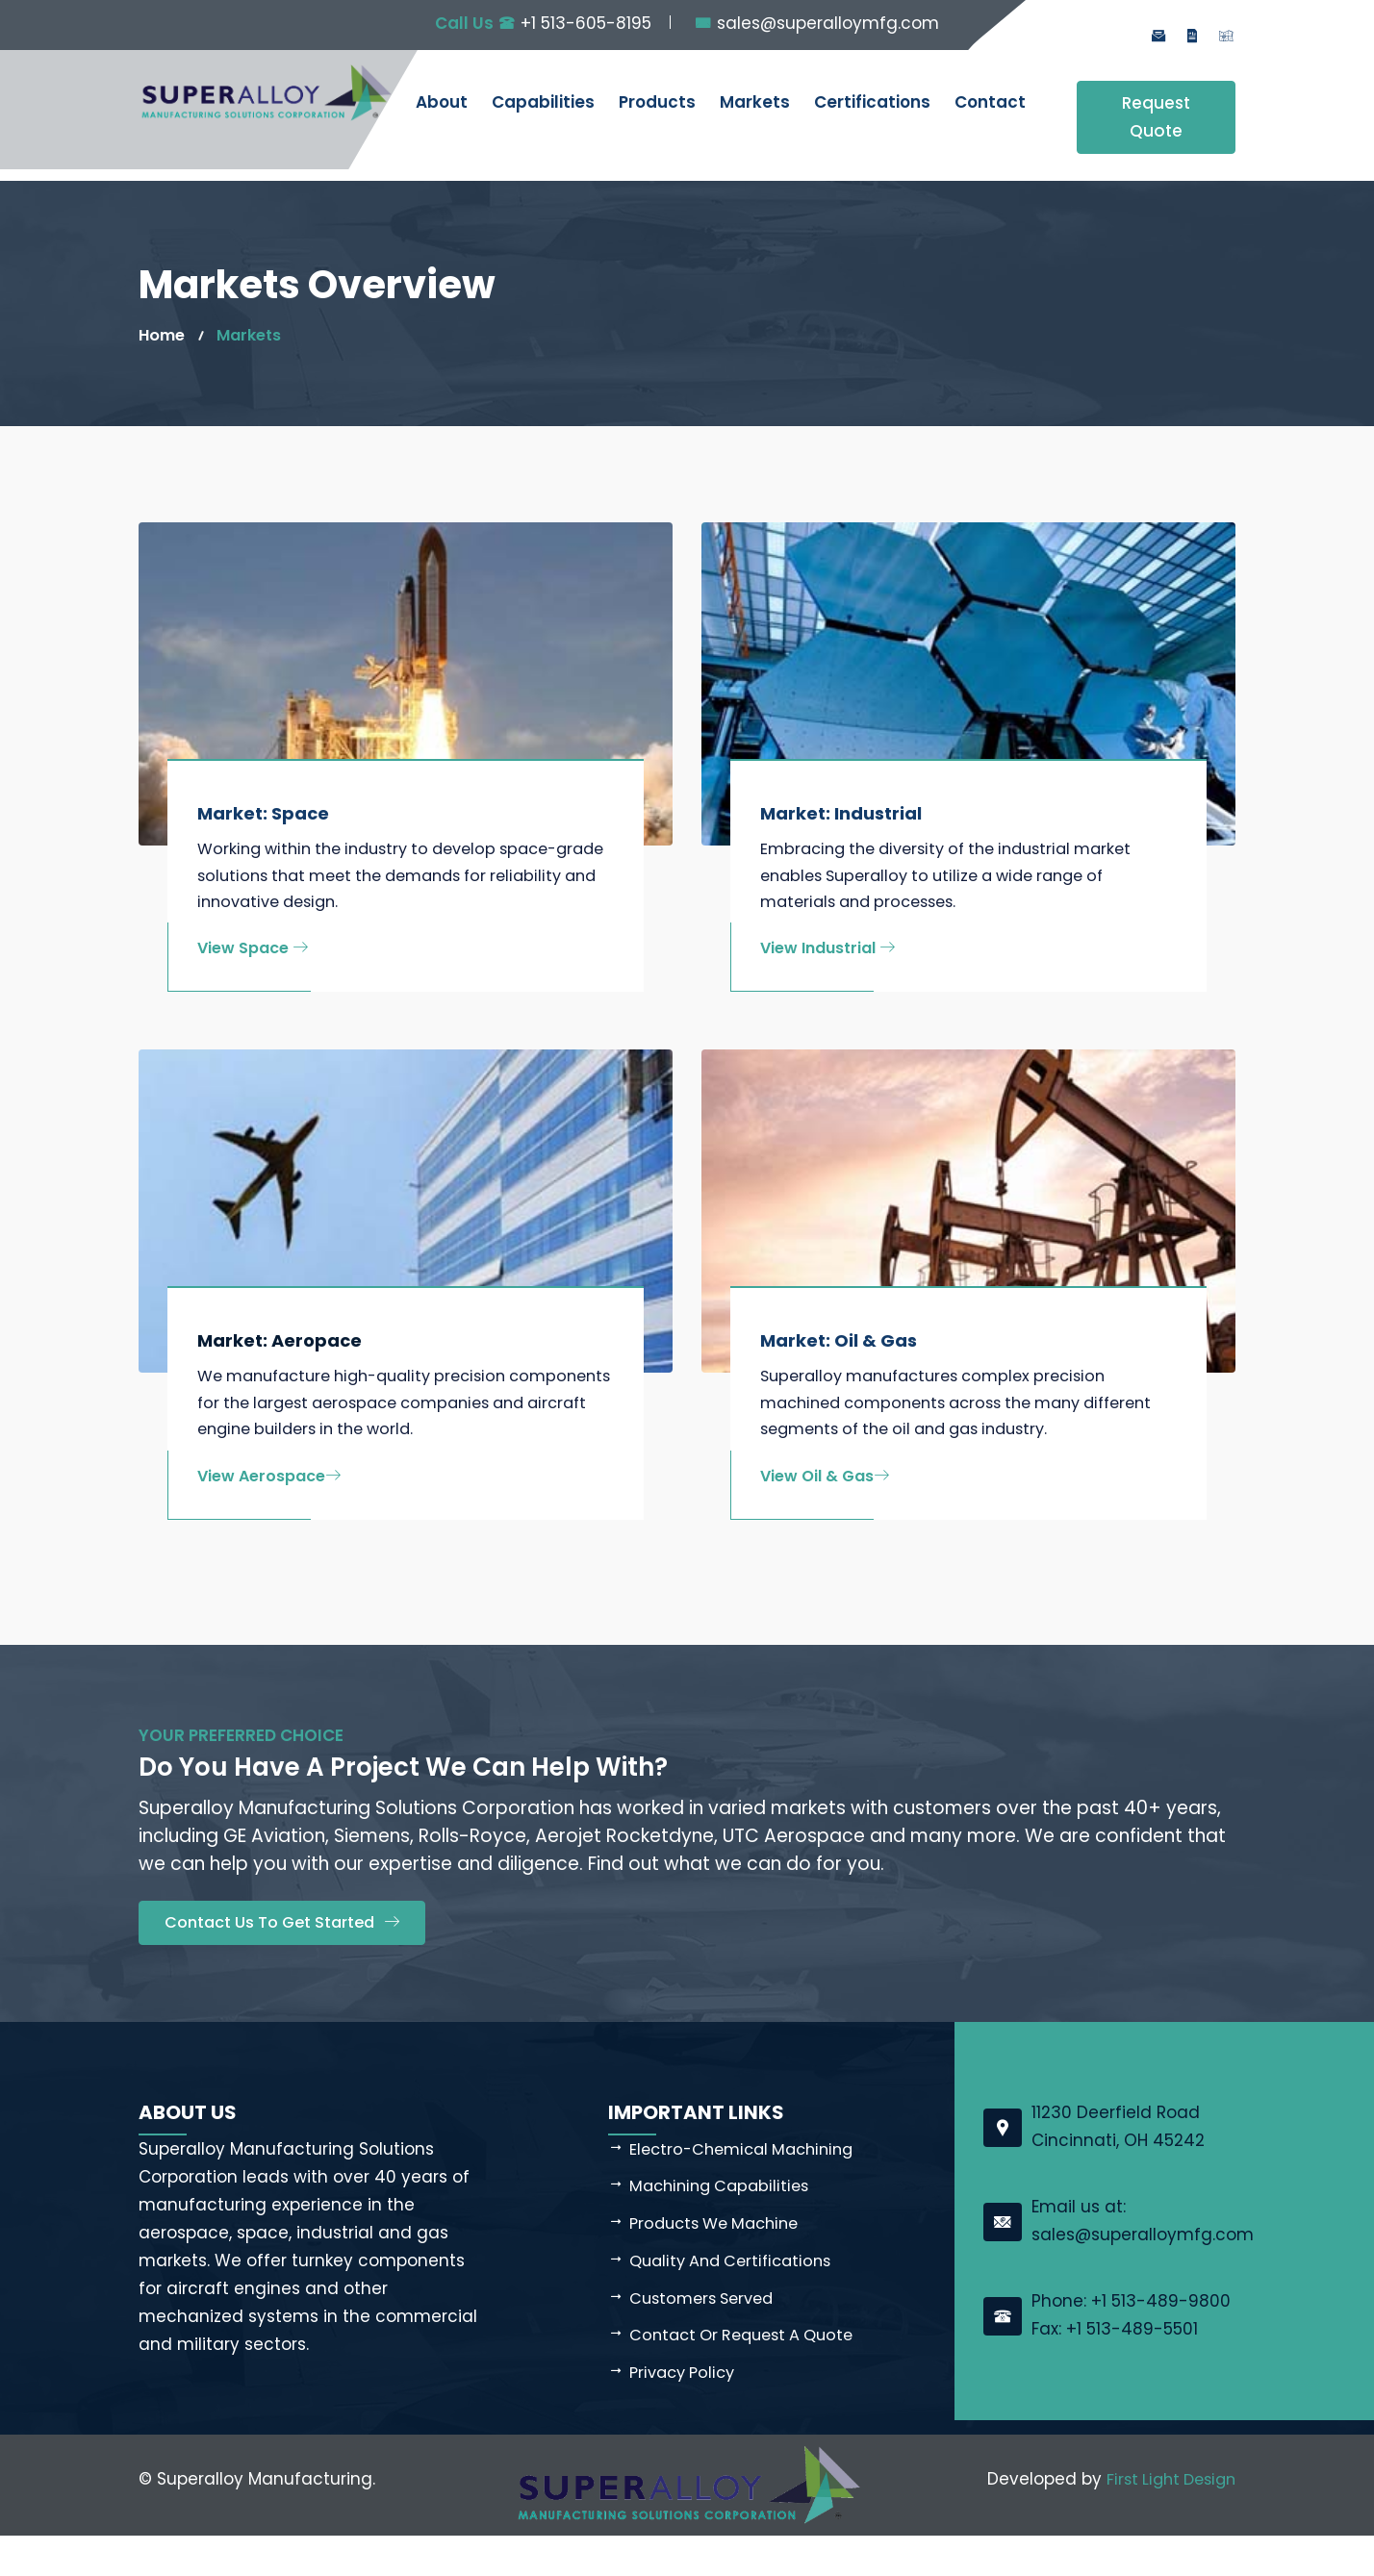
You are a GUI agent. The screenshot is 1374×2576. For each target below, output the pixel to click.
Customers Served (706, 2337)
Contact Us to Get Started (287, 1960)
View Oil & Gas (824, 1485)
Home (164, 334)
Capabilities (543, 102)
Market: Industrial (841, 813)
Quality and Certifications (736, 2299)
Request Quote (1156, 116)
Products (657, 102)
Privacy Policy (686, 2412)
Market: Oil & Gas (838, 1345)
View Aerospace (269, 1513)
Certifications (872, 102)
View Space (252, 953)
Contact (990, 102)
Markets (755, 102)
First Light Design (1166, 2519)
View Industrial (827, 953)
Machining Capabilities (724, 2224)
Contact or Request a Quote (748, 2375)
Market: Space (263, 813)
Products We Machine (720, 2262)
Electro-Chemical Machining (748, 2187)
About (442, 102)
